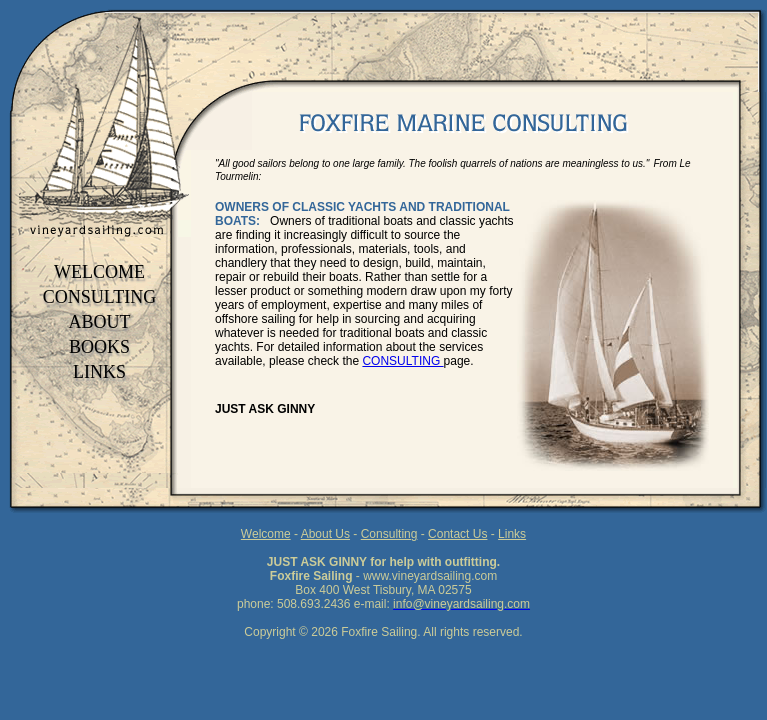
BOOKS (99, 347)
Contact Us (457, 534)
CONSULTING (99, 297)
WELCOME (99, 272)
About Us (325, 534)
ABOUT (100, 322)
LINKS (99, 372)
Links (512, 534)
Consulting (389, 534)
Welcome (266, 534)
